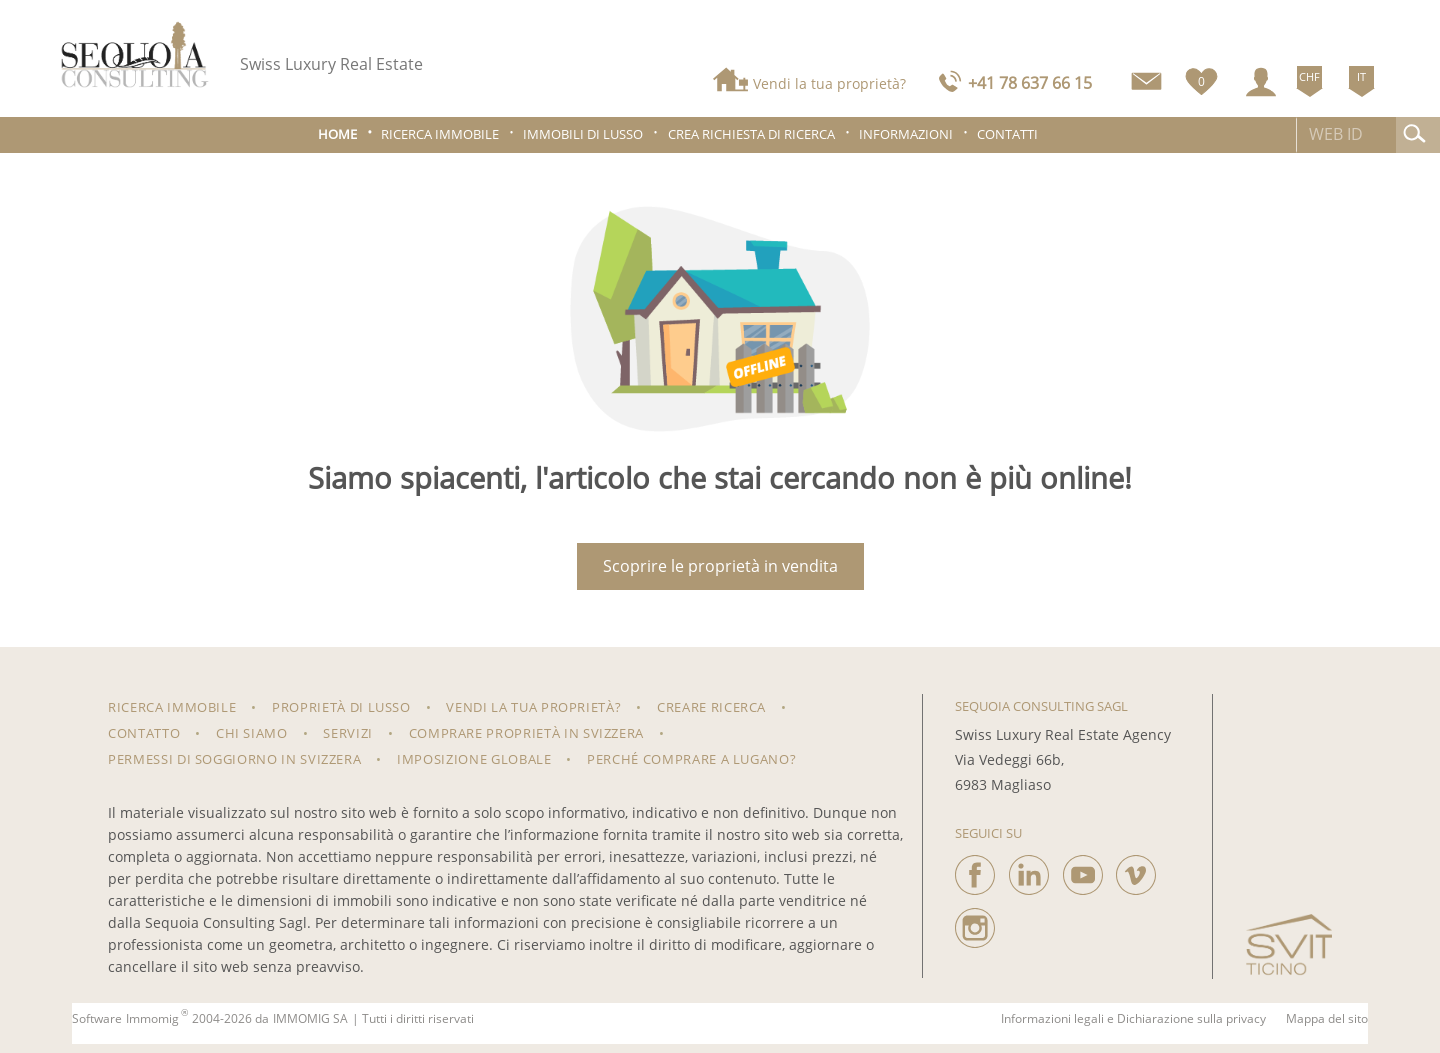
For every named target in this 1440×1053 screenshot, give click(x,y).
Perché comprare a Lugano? (691, 759)
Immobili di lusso (583, 134)
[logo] (135, 54)
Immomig (152, 1019)
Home (337, 134)
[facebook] (975, 870)
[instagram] (975, 923)
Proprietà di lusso (341, 707)
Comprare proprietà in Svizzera (527, 733)
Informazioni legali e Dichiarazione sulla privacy (1133, 1019)
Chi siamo (252, 733)
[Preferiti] (1201, 77)
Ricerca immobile (440, 134)
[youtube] (1083, 870)
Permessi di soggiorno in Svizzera (234, 759)
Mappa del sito (1327, 1019)
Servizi (348, 733)
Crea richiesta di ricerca (751, 134)
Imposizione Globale (474, 759)
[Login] (1261, 82)
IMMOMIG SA (310, 1019)
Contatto (144, 733)
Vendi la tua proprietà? (829, 83)
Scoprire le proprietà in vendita (720, 566)
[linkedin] (1029, 870)
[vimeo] (1136, 870)
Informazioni (906, 134)
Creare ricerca (711, 707)
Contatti (1007, 134)
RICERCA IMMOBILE (172, 707)
